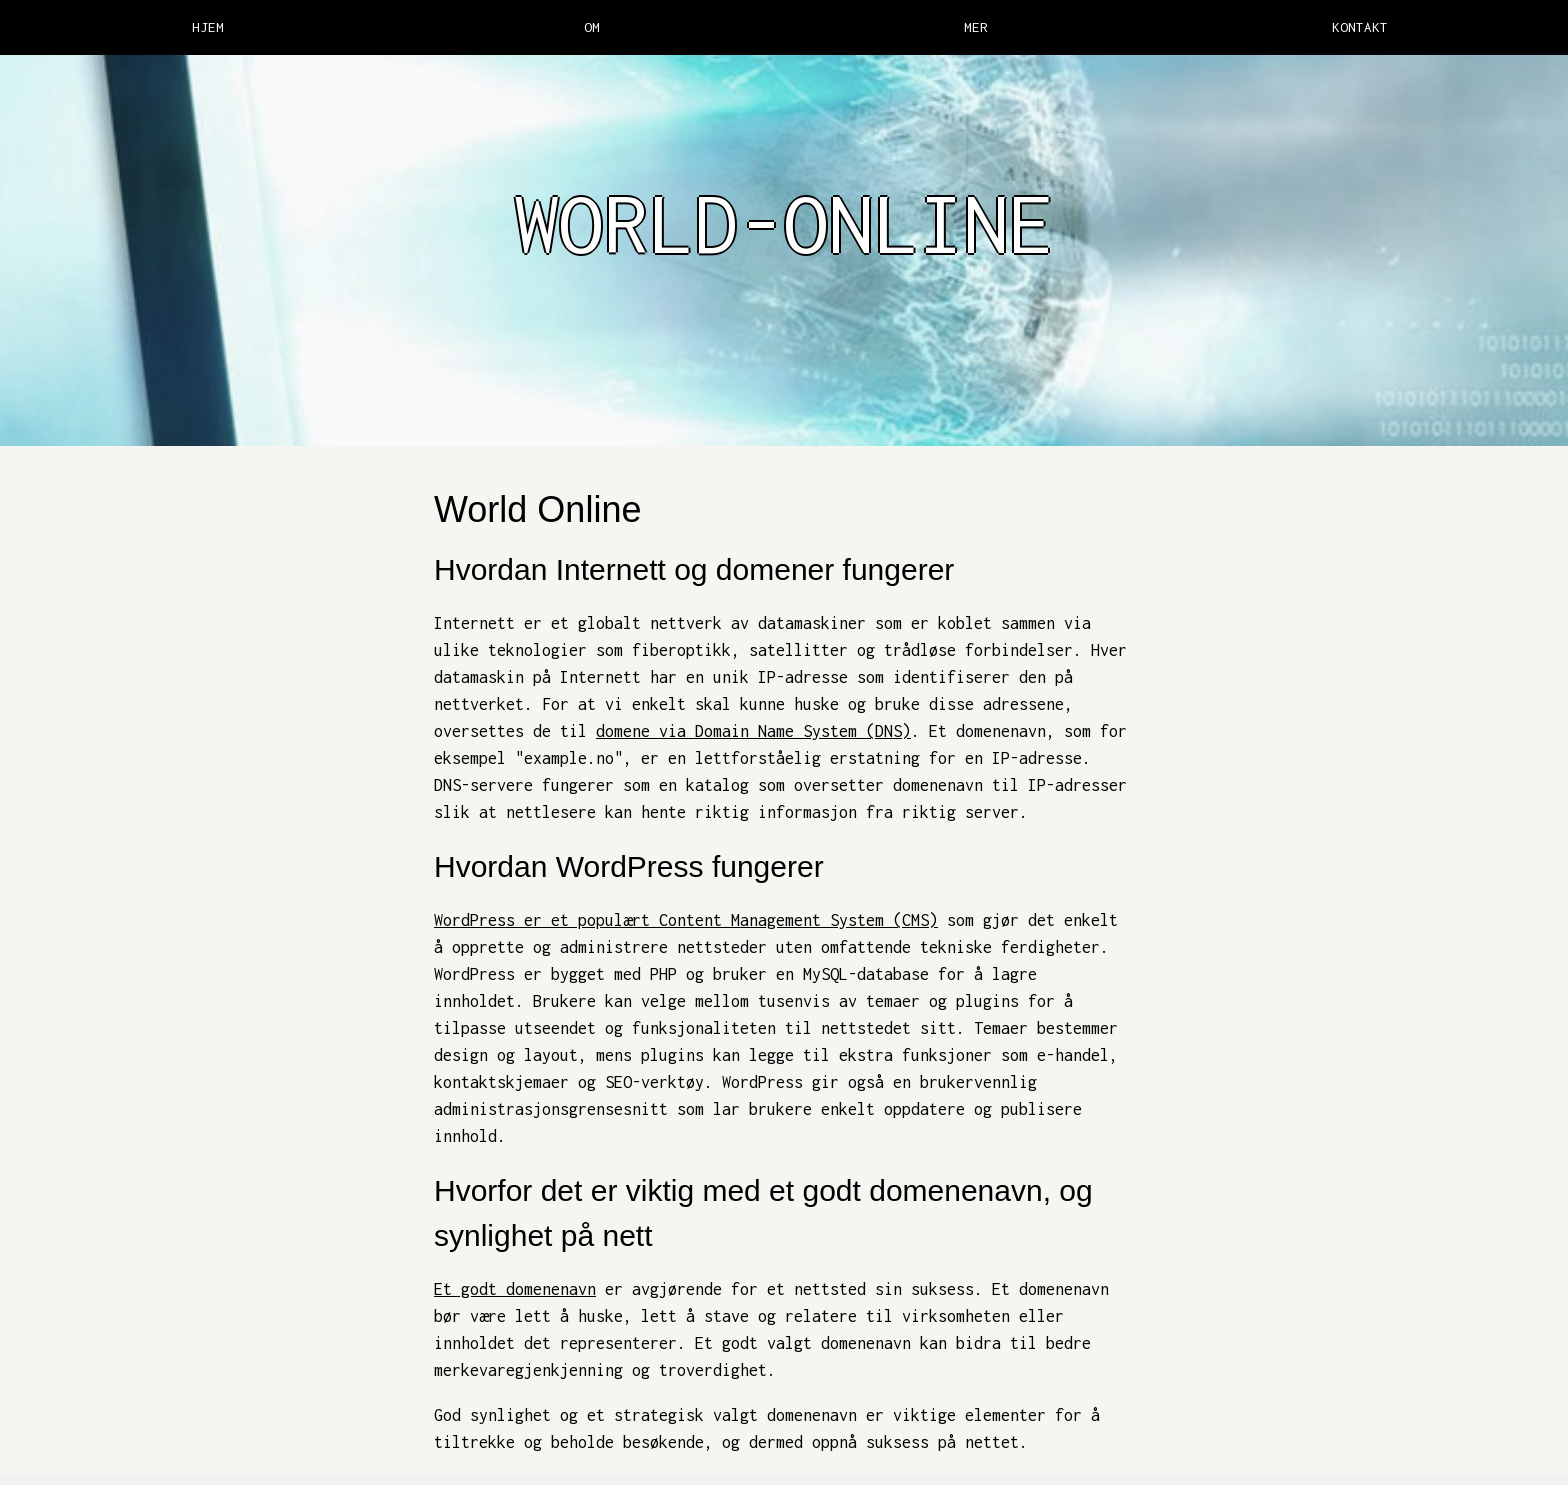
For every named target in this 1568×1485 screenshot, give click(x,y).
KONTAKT (1360, 27)
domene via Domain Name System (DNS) (753, 731)
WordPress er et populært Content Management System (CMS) (686, 920)
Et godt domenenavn (515, 1289)
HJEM (208, 27)
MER (976, 27)
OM (592, 27)
